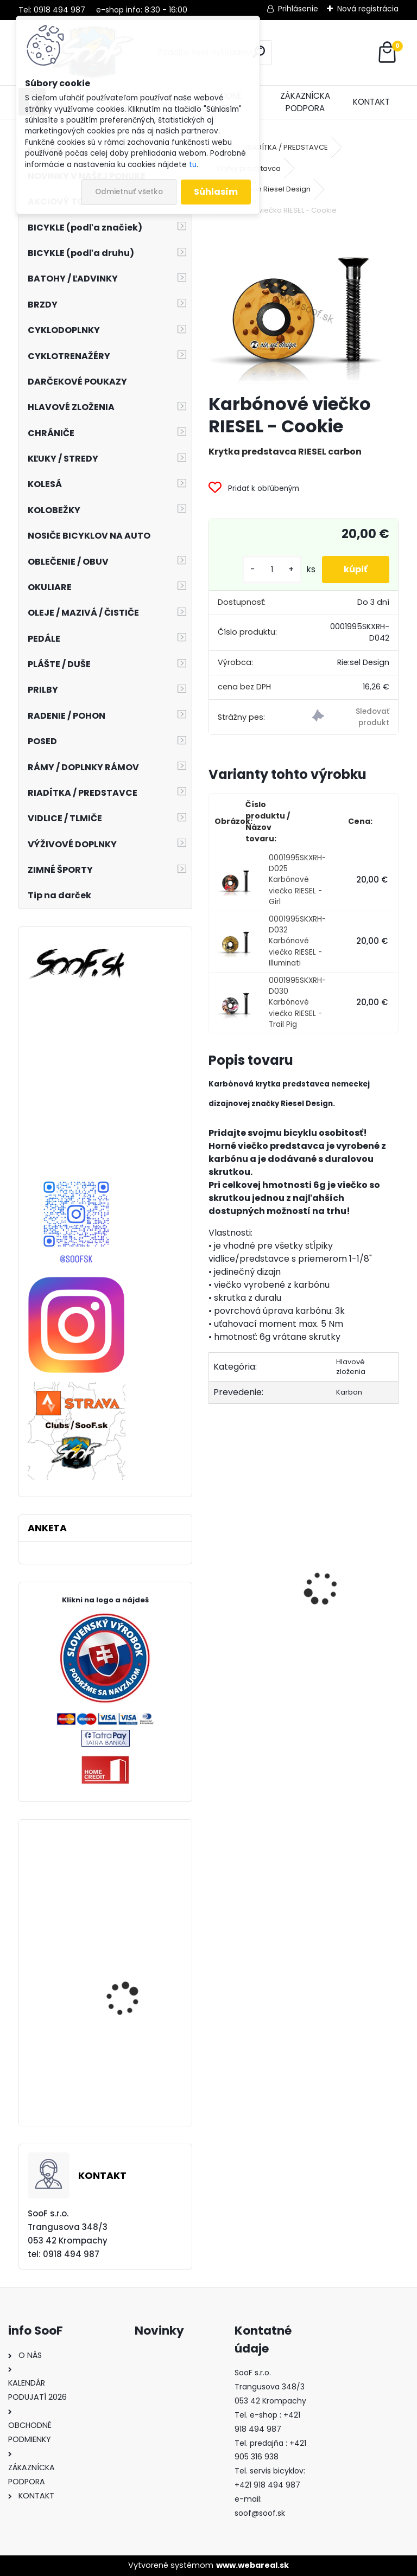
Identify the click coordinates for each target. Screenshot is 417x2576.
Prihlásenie (298, 8)
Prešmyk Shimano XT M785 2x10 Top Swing (130, 2063)
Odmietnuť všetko (129, 192)
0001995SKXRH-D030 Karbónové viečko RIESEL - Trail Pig (297, 1002)
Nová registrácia (368, 8)
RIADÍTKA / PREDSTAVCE (287, 147)
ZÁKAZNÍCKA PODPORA (305, 102)
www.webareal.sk (252, 2565)
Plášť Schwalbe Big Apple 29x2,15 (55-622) (137, 1896)
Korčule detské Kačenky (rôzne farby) (348, 1617)
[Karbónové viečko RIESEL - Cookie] (303, 306)
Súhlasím (216, 192)
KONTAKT (371, 101)
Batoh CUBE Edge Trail (132, 1995)
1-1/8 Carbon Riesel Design (264, 189)
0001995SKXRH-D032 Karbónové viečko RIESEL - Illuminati (297, 941)
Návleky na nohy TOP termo (252, 1613)
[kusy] (272, 569)
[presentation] (214, 1569)
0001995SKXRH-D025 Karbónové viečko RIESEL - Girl (297, 880)
